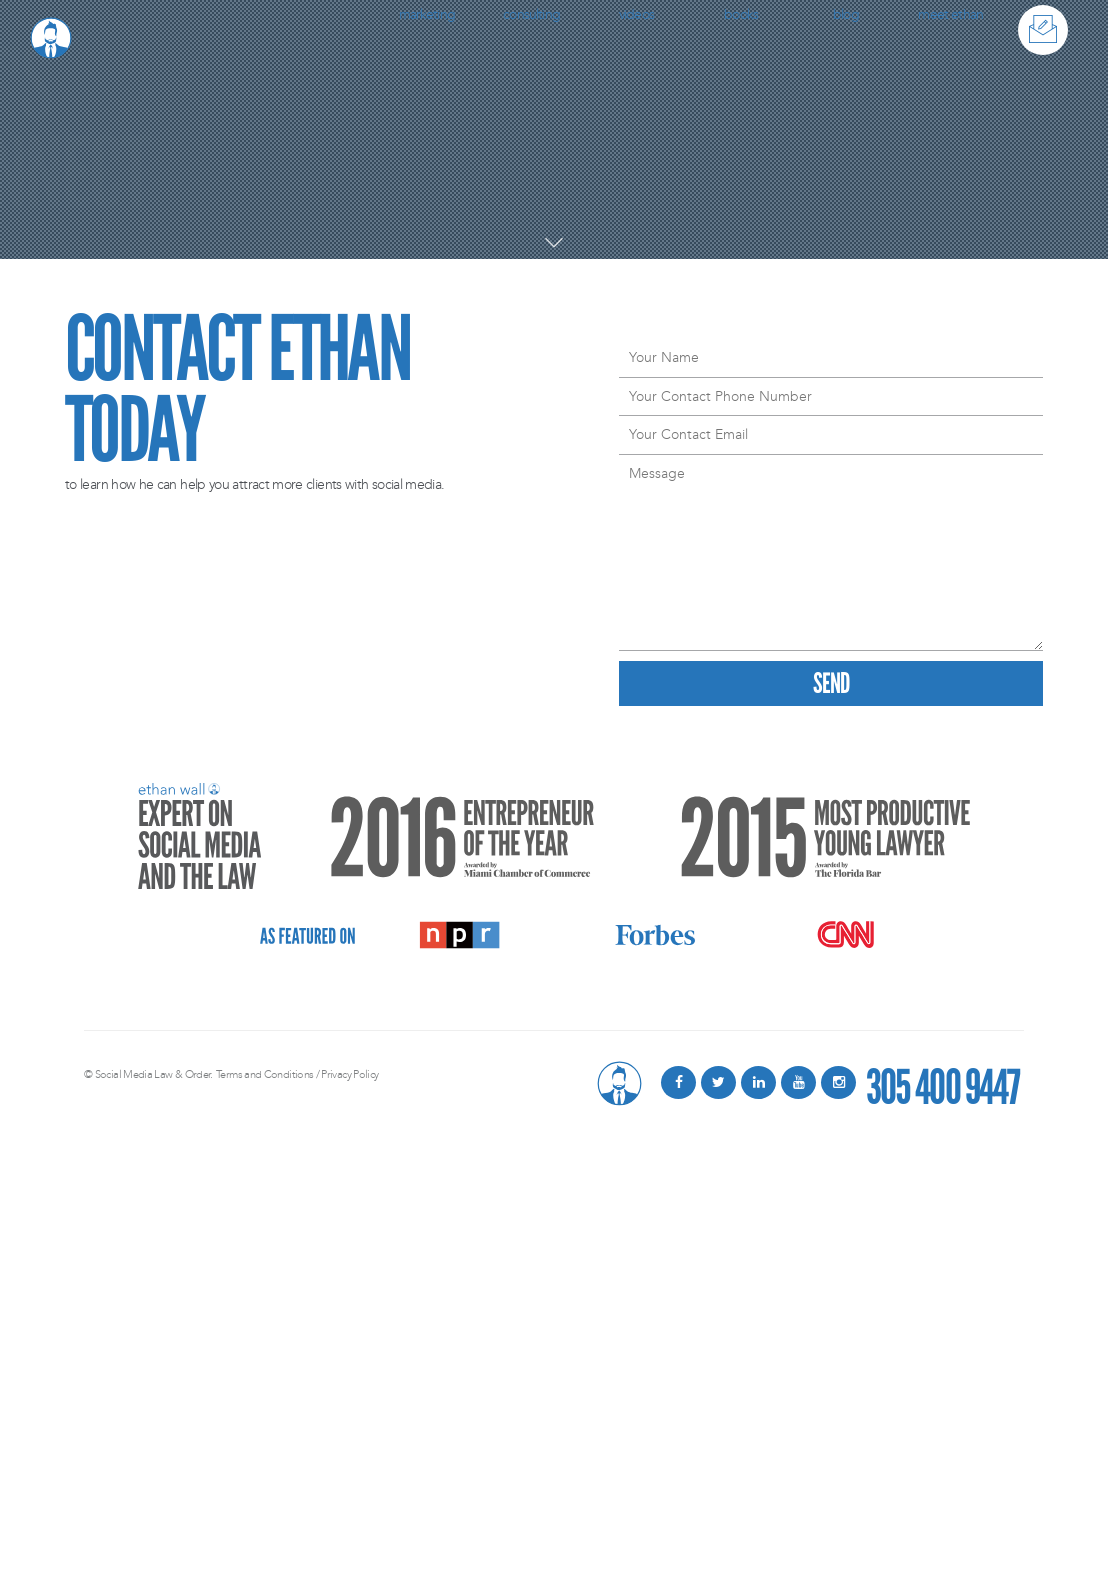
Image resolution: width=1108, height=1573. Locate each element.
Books (741, 14)
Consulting (531, 14)
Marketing (427, 14)
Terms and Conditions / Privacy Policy (297, 1074)
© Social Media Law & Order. (148, 1074)
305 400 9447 (942, 1082)
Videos (636, 14)
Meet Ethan (951, 14)
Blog (846, 14)
